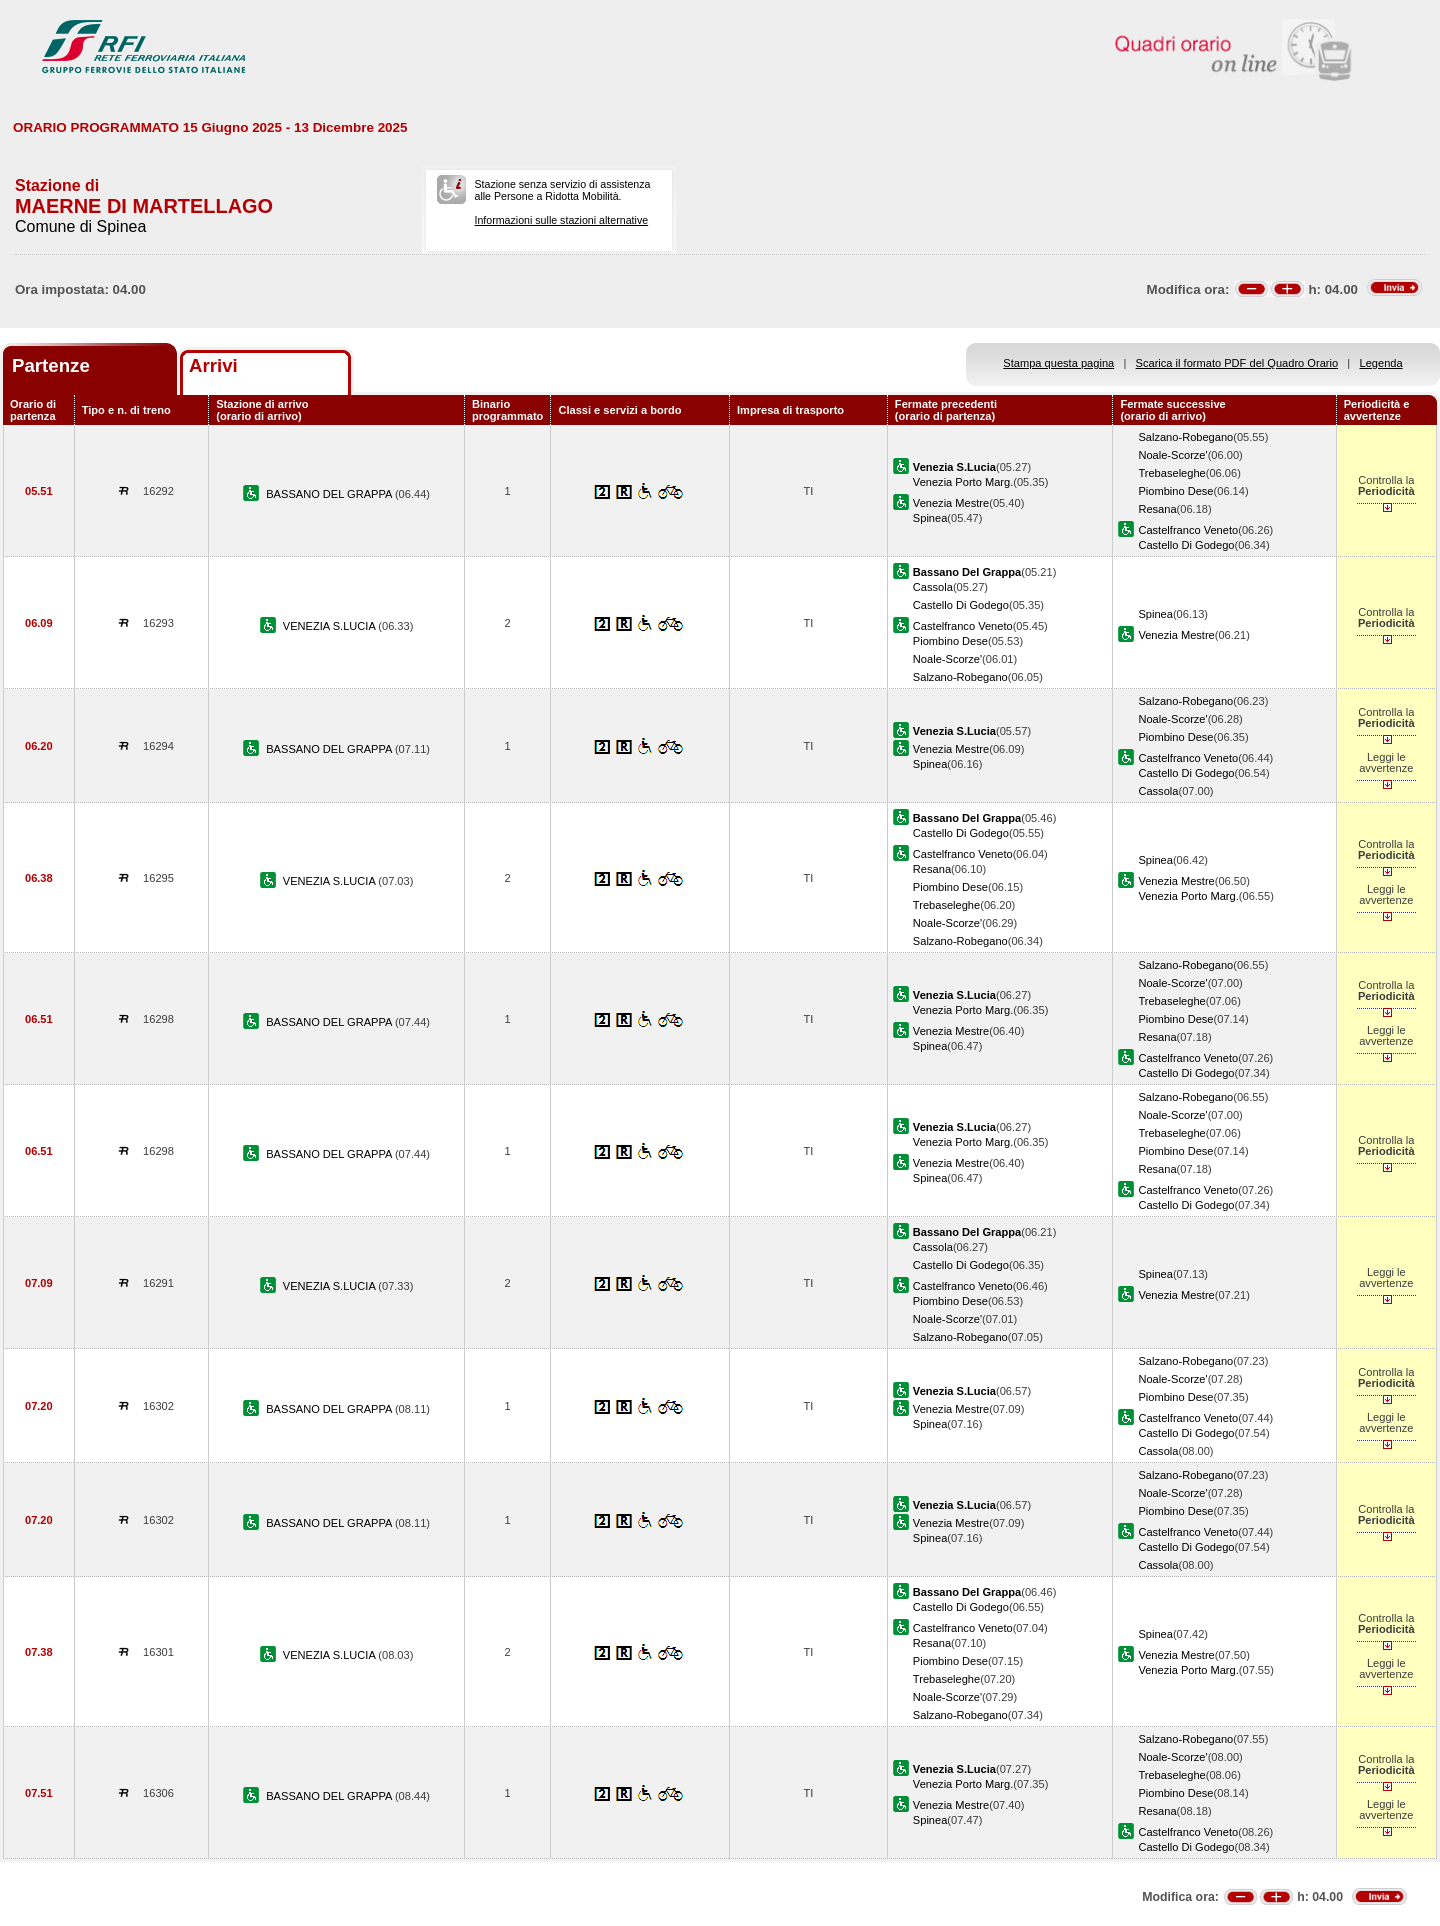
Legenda (1381, 363)
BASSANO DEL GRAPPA (330, 494)
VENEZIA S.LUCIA (330, 626)
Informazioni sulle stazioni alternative (561, 220)
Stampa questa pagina (1058, 363)
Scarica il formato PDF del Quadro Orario (1237, 363)
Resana (1157, 509)
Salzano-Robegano (1185, 437)
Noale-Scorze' (1172, 455)
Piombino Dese (1175, 491)
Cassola (933, 587)
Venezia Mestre (951, 503)
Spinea (930, 518)
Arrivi (213, 365)
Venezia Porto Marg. (963, 482)
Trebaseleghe (1171, 473)
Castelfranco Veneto (1188, 530)
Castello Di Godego (1186, 545)
